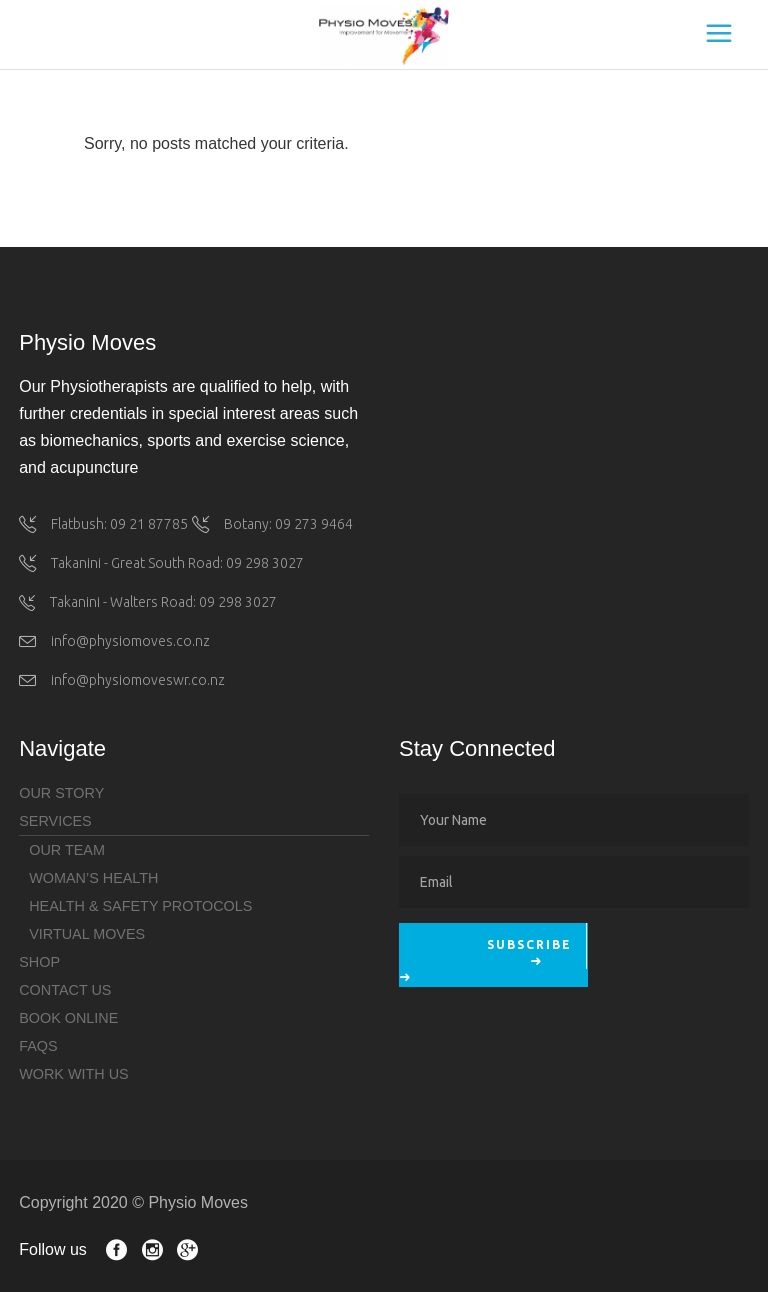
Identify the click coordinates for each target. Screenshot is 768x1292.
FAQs (38, 1046)
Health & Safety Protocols (140, 906)
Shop (39, 962)
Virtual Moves (87, 934)
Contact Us (65, 990)
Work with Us (74, 1074)
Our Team (67, 850)
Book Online (68, 1018)
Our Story (61, 793)
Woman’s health (93, 878)
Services (55, 821)
